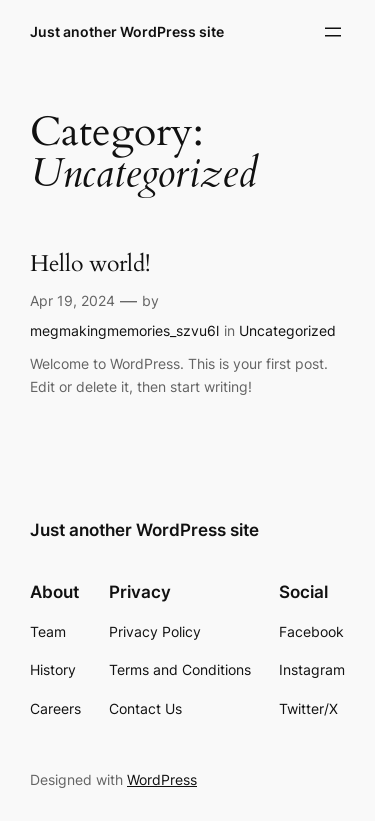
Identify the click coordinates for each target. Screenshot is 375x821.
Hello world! (90, 264)
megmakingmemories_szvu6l (124, 330)
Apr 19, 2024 (72, 300)
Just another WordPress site (127, 31)
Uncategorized (287, 330)
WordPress (162, 779)
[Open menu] (333, 32)
